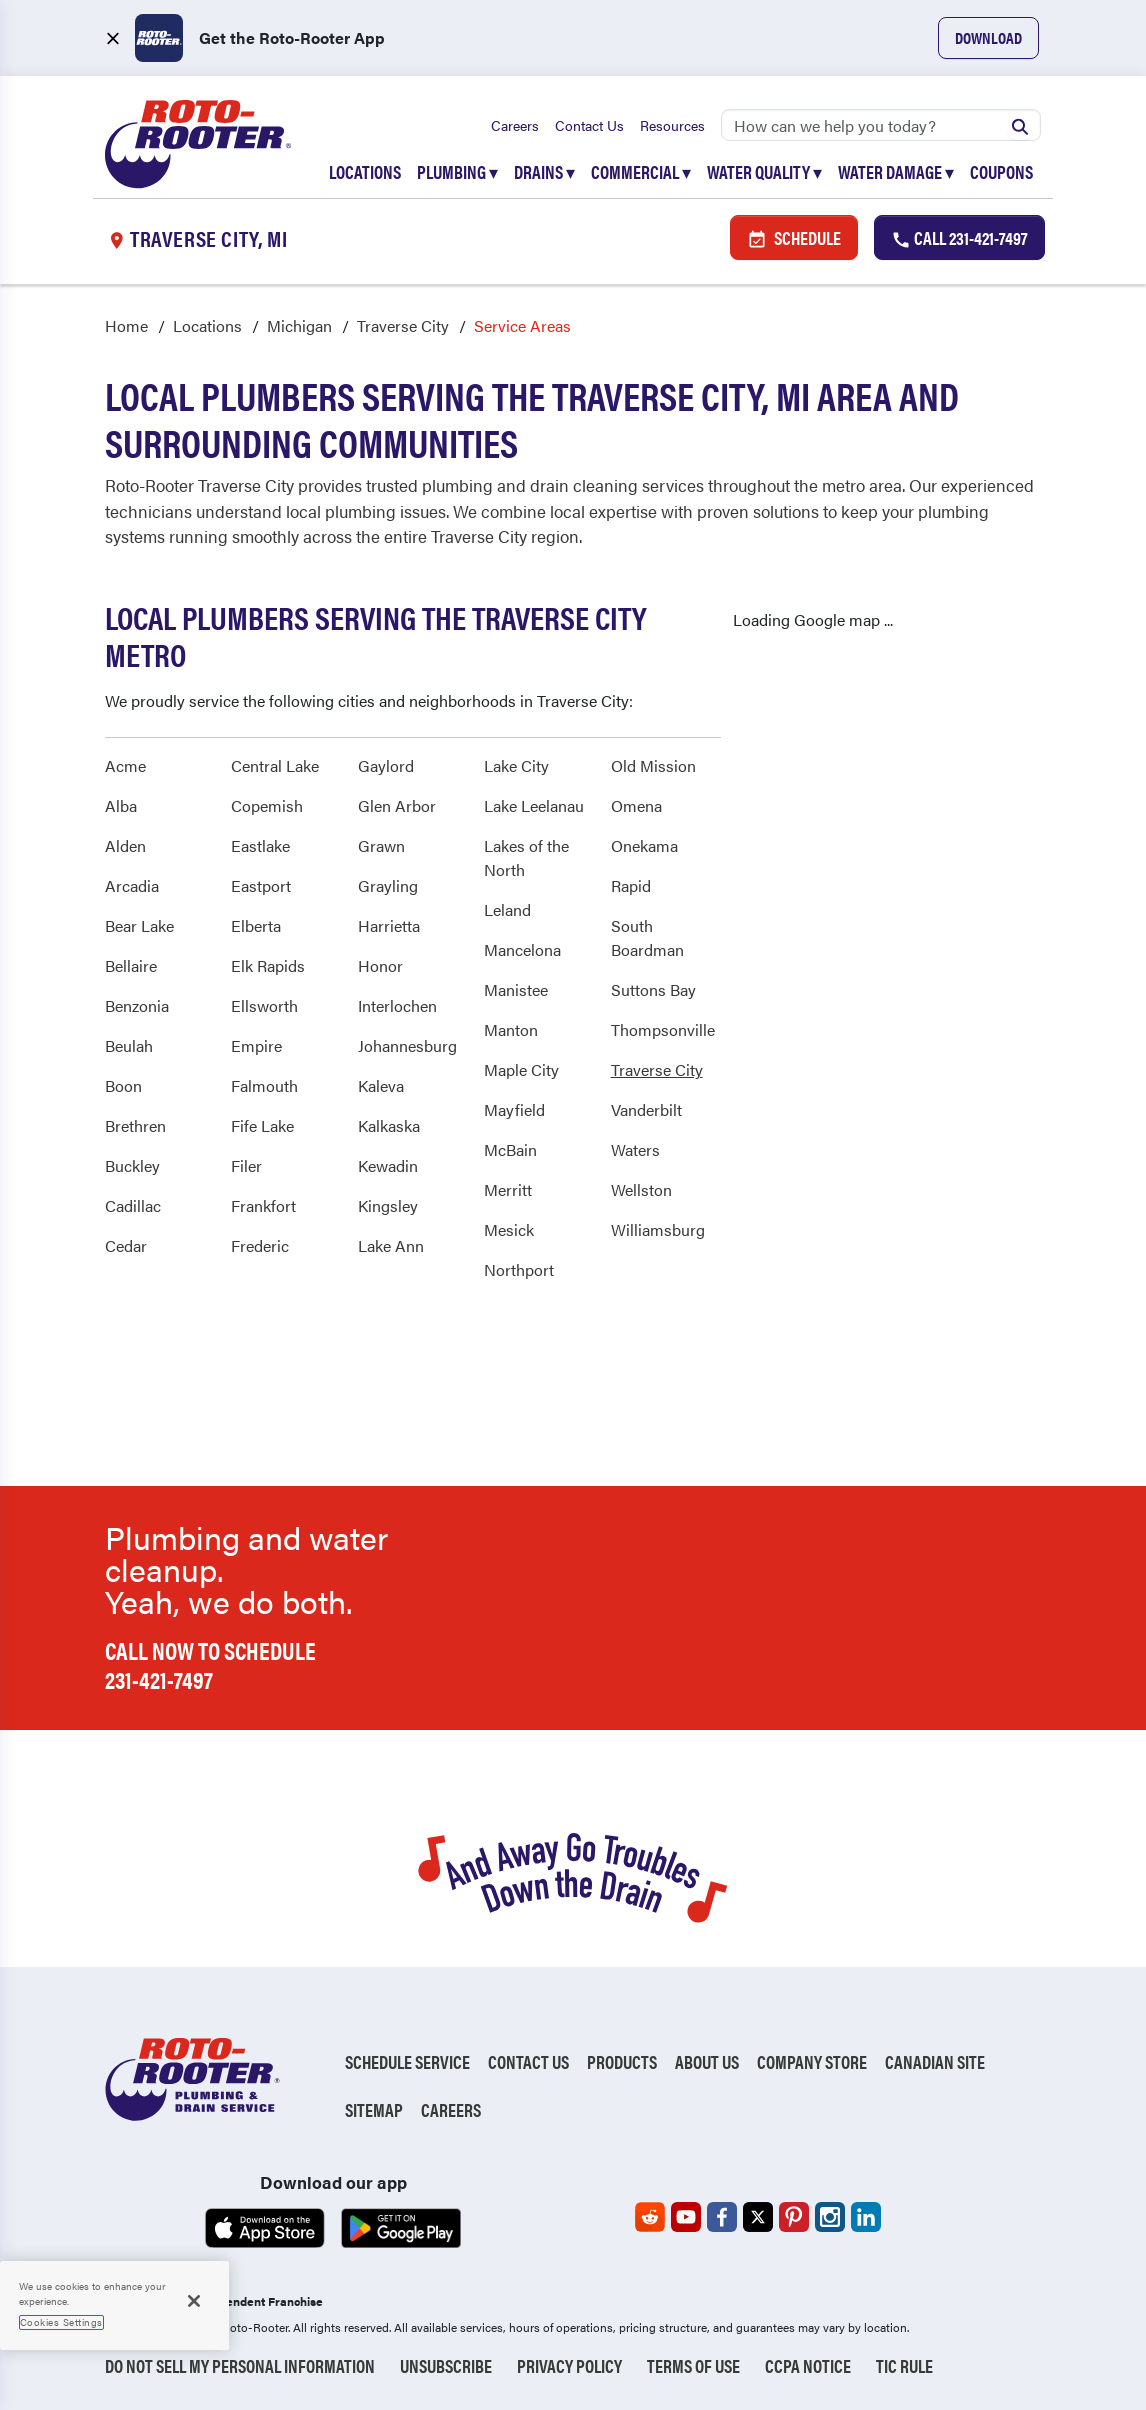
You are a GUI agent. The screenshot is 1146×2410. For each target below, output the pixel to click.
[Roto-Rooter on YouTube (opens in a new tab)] (686, 2217)
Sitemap (374, 2109)
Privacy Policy (569, 2365)
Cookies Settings (61, 2322)
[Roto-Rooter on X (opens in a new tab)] (758, 2217)
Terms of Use (693, 2365)
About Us (707, 2061)
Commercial (641, 171)
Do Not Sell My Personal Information (240, 2365)
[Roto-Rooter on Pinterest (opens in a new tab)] (794, 2217)
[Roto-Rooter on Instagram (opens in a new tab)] (830, 2217)
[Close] (194, 2301)
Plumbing (457, 171)
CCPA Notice (808, 2365)
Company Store (812, 2061)
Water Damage (896, 171)
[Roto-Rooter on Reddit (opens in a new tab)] (650, 2217)
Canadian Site (935, 2061)
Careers (515, 125)
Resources (672, 125)
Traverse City (403, 325)
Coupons (1001, 171)
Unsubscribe (446, 2365)
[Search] (881, 125)
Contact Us (589, 125)
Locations (365, 171)
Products (622, 2061)
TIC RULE (904, 2365)
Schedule (794, 237)
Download (988, 37)
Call (959, 237)
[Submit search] (1020, 125)
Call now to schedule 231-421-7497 (210, 1664)
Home (126, 325)
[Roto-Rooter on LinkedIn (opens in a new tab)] (866, 2217)
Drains (544, 171)
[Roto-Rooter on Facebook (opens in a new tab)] (722, 2217)
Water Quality (764, 171)
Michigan (299, 325)
